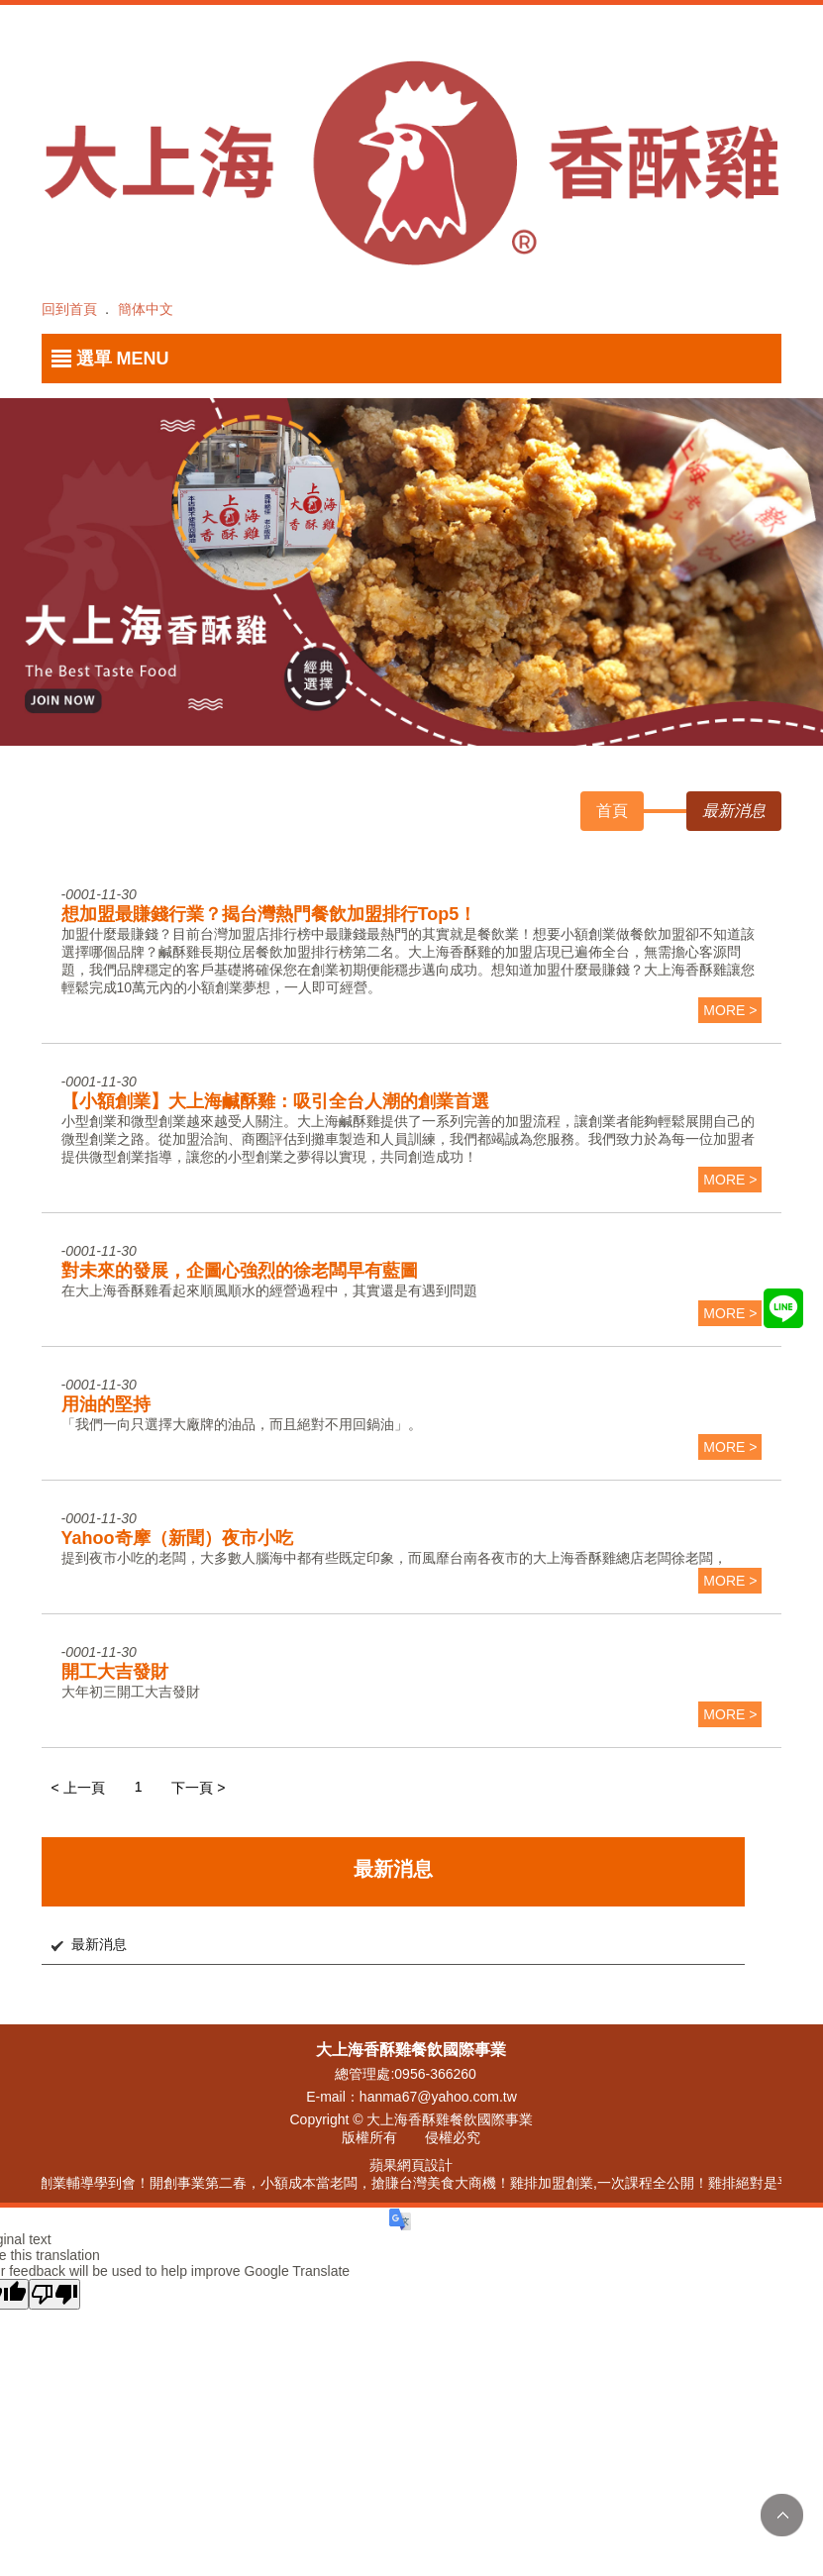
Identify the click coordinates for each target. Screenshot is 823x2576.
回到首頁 (69, 309)
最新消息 (99, 1944)
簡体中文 (145, 309)
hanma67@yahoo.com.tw (438, 2097)
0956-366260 (435, 2074)
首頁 (612, 810)
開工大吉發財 (114, 1672)
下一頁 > (198, 1788)
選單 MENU (122, 358)
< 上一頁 (78, 1788)
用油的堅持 (106, 1404)
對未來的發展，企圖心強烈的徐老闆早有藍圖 (239, 1271)
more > (730, 1010)
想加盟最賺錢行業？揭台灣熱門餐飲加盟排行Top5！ (269, 914)
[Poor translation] (54, 2294)
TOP (782, 2515)
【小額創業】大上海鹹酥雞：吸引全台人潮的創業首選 (275, 1101)
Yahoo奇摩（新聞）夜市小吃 (177, 1538)
